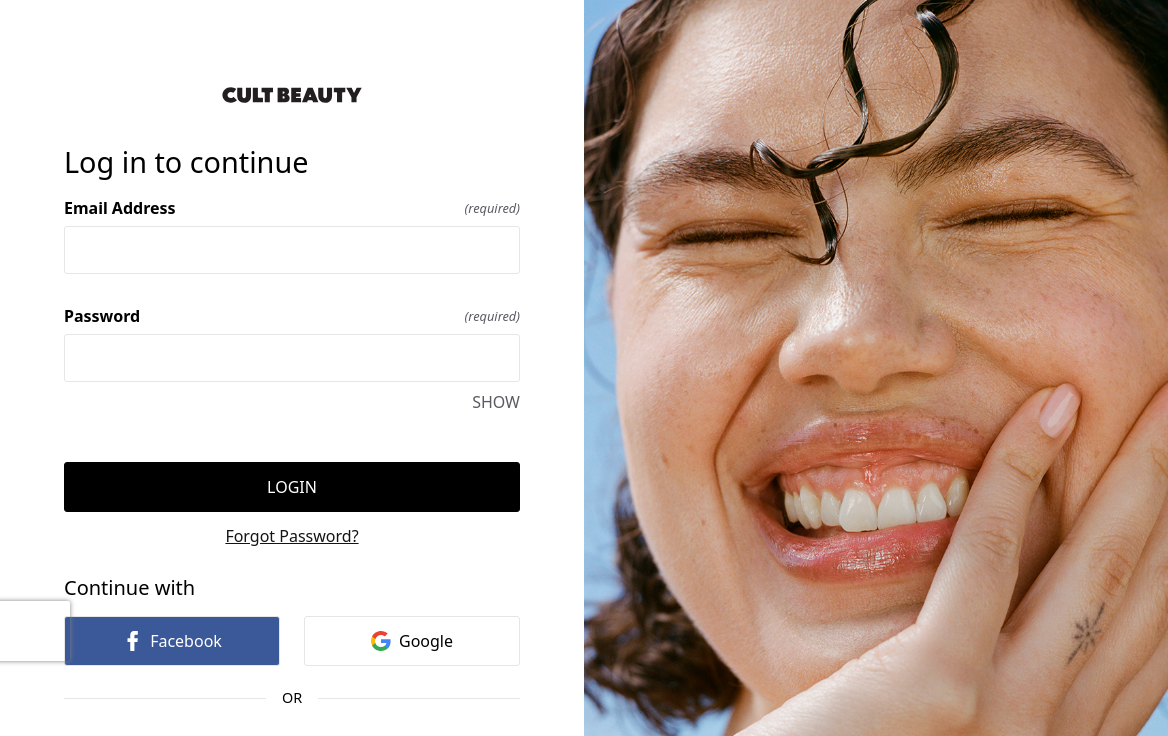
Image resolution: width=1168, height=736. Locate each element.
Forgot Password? (291, 536)
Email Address (292, 208)
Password (292, 316)
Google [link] (412, 641)
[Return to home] (292, 95)
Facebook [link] (172, 641)
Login (292, 487)
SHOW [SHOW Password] (496, 402)
